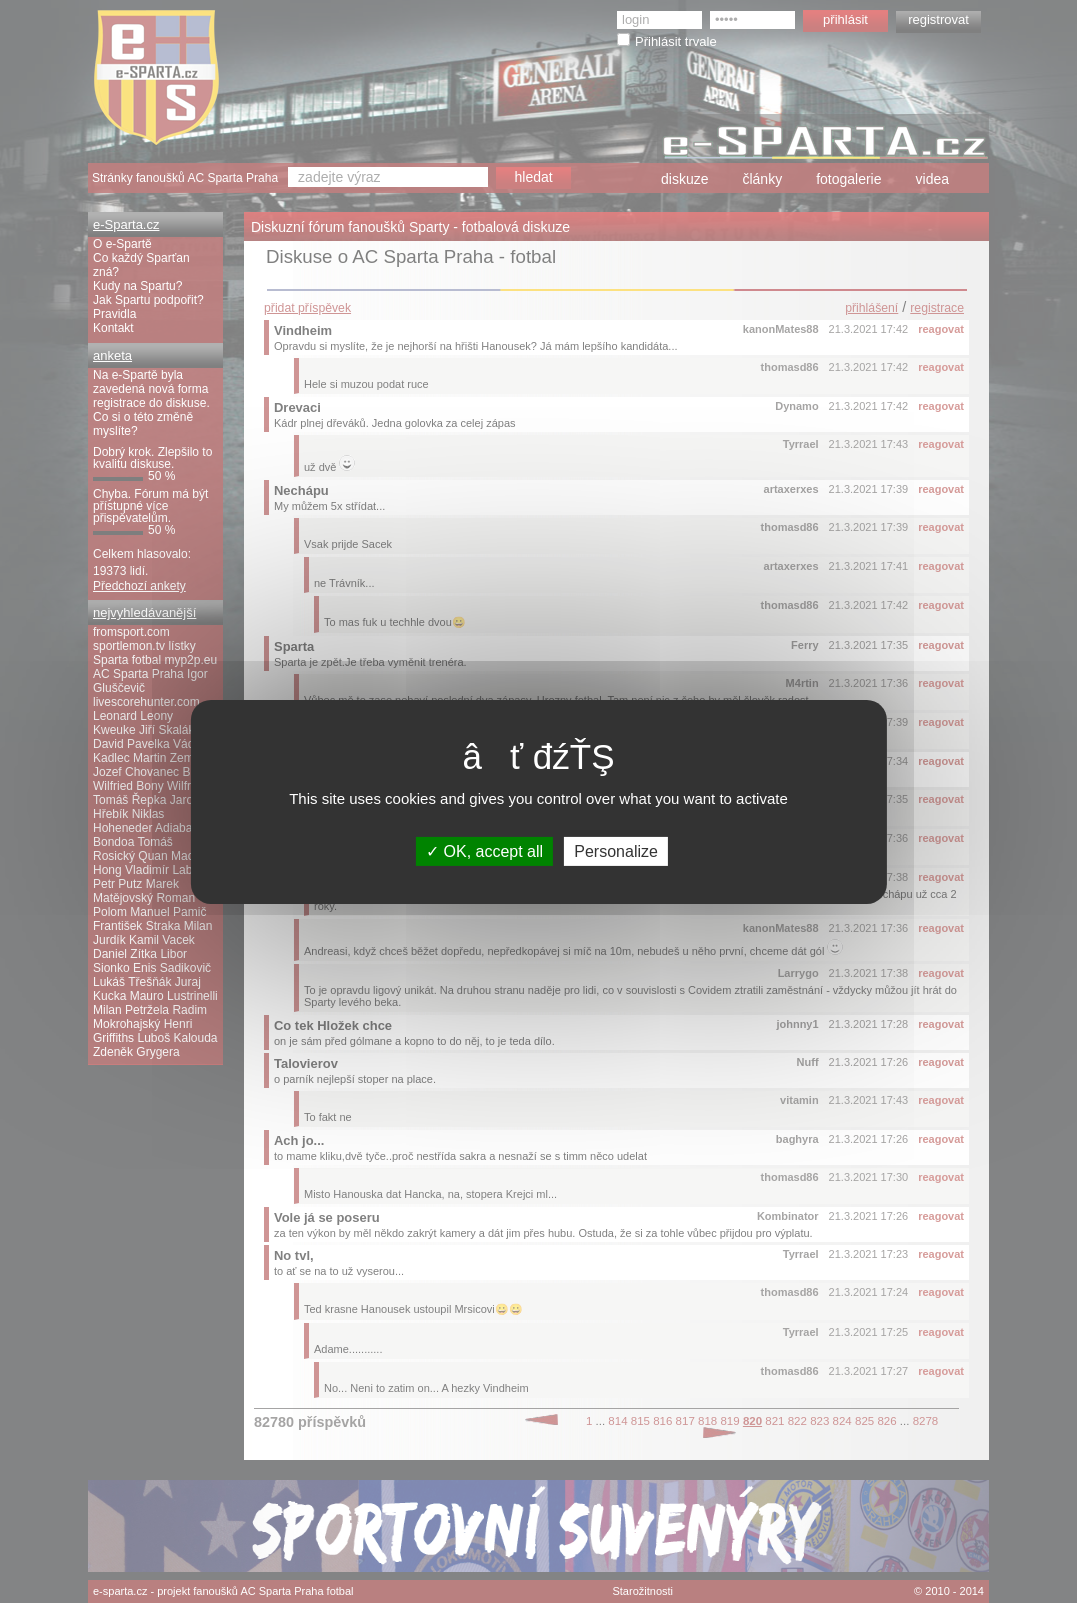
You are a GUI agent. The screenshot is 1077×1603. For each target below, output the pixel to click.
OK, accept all (484, 850)
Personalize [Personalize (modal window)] (616, 850)
